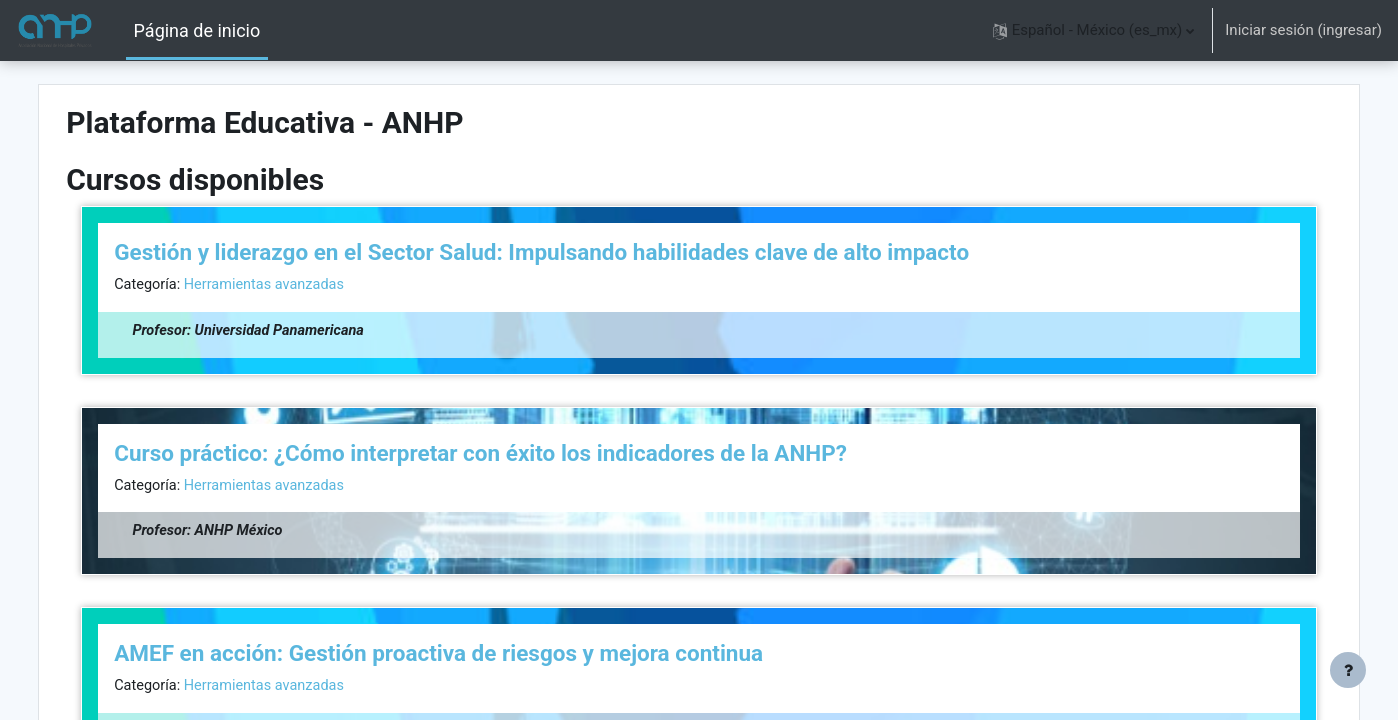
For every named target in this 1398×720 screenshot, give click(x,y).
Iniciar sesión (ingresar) (1303, 30)
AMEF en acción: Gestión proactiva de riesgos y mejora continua (481, 656)
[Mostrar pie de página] (1348, 670)
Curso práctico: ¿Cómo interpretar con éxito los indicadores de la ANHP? (523, 454)
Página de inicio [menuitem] (197, 30)
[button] (1094, 30)
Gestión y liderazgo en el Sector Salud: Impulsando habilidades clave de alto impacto (584, 252)
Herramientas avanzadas (312, 285)
